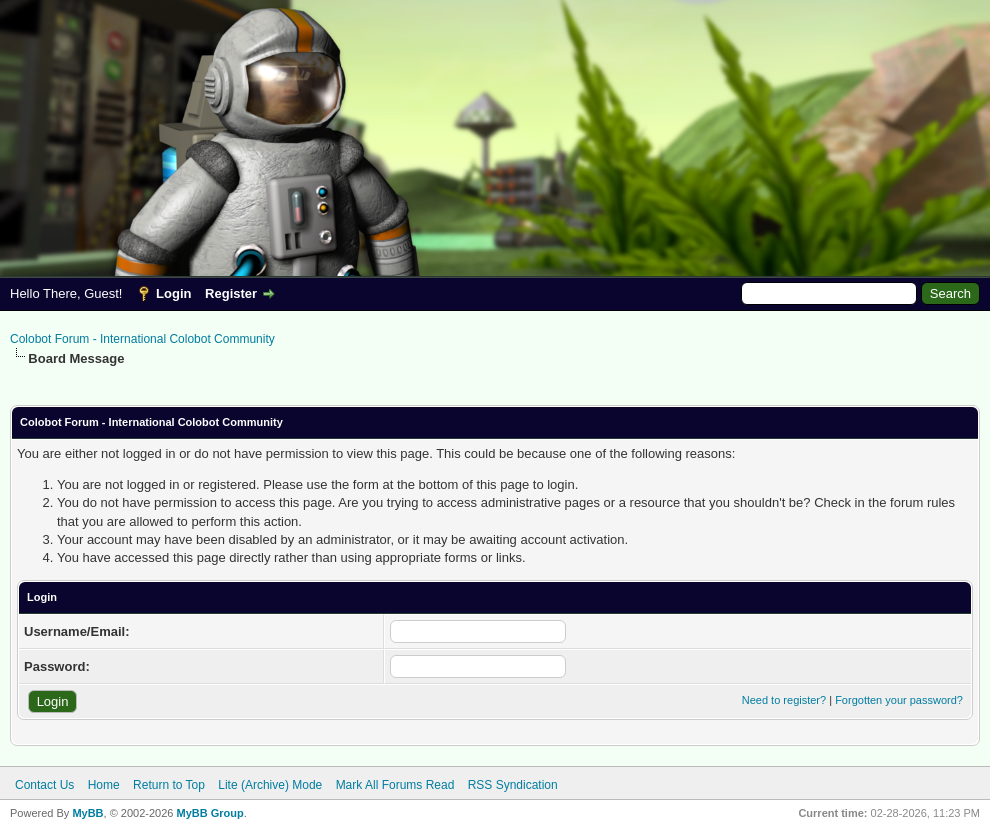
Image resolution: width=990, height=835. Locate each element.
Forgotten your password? (899, 700)
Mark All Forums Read (395, 785)
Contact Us (44, 785)
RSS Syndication (513, 785)
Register (231, 293)
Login (173, 293)
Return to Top (169, 785)
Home (104, 785)
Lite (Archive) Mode (270, 785)
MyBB (87, 813)
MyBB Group (209, 813)
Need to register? (784, 700)
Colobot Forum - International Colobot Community (142, 339)
